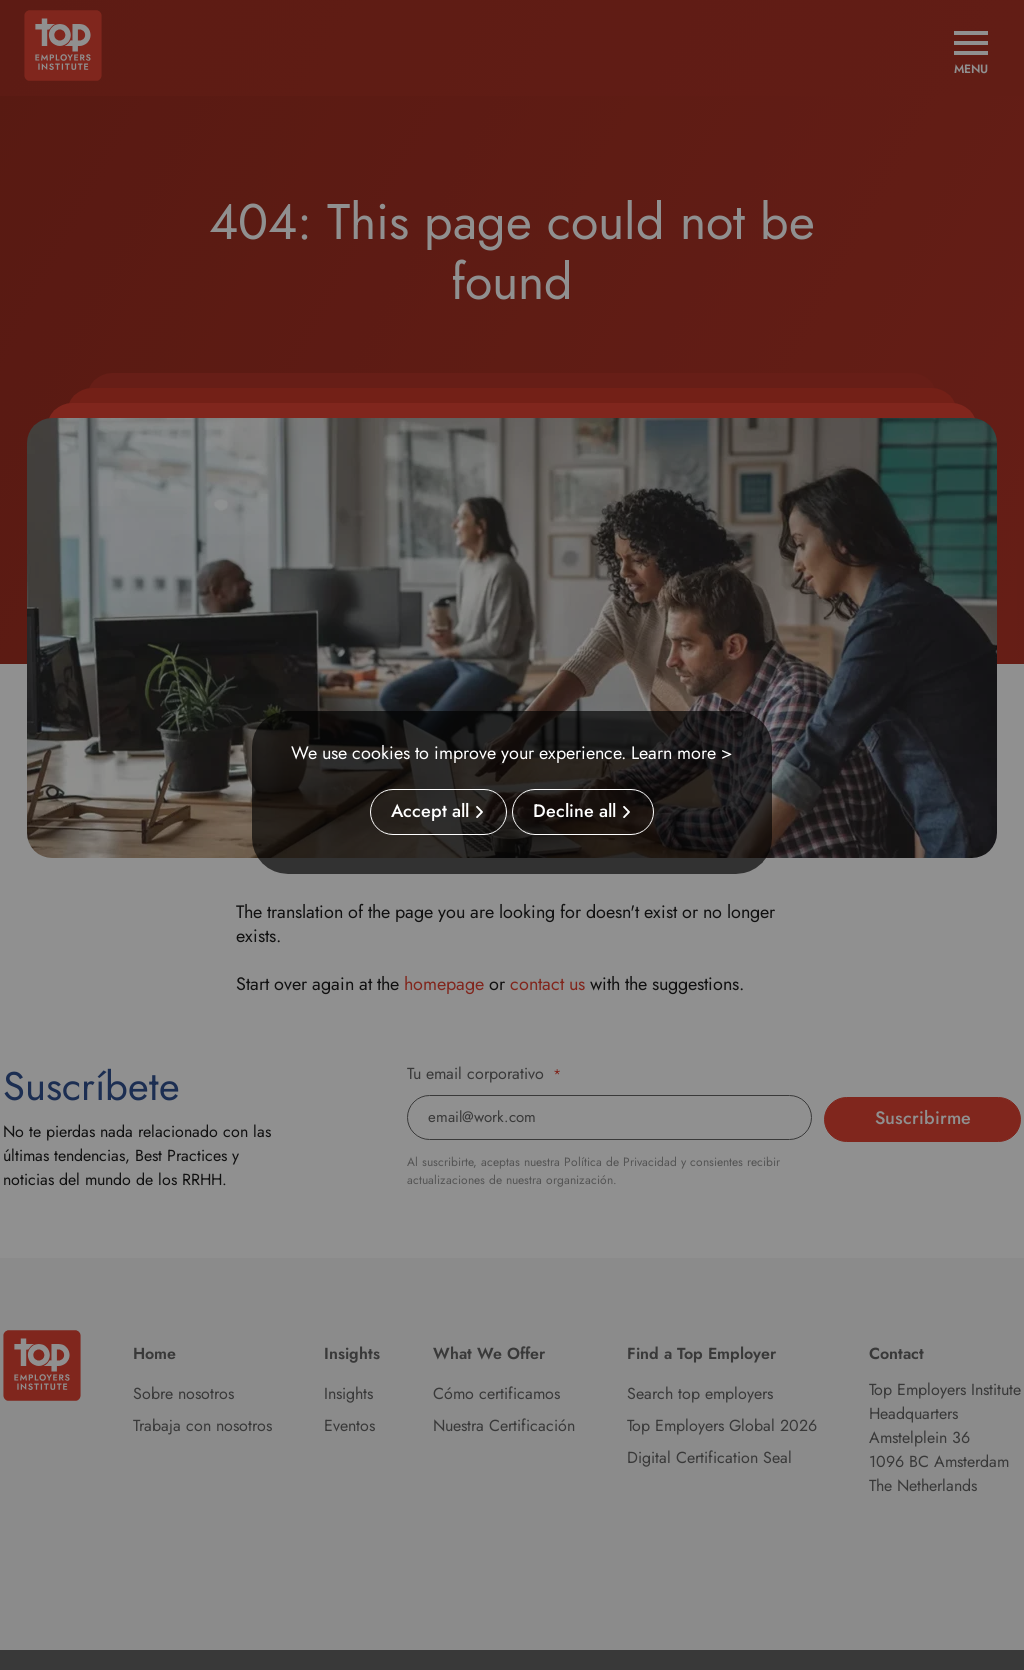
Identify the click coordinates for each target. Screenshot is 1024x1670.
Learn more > (682, 753)
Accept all (430, 812)
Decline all (574, 812)
